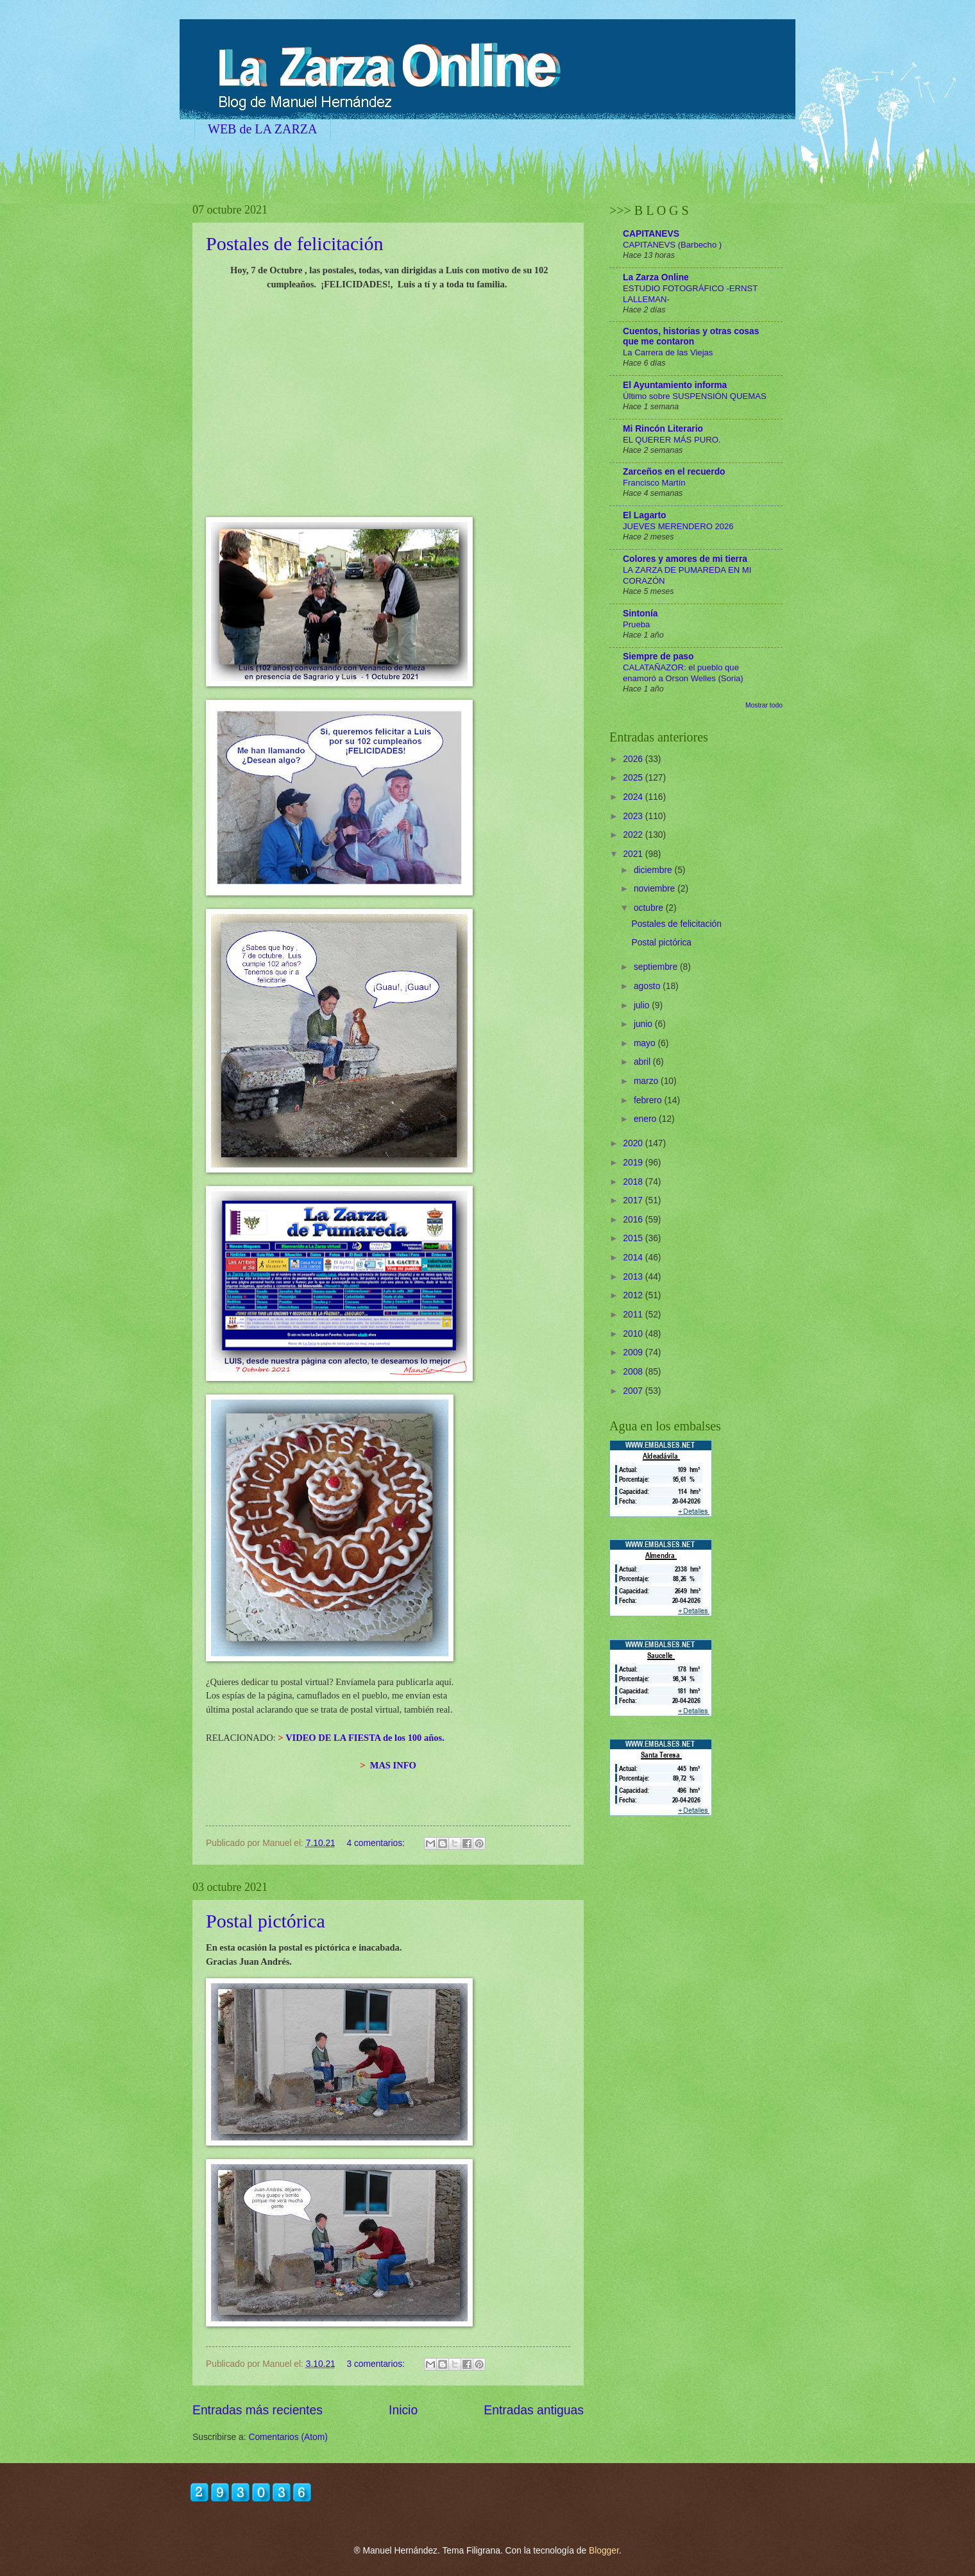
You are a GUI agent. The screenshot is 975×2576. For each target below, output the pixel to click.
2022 (634, 835)
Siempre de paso (658, 656)
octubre (650, 908)
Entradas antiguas (534, 2410)
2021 (634, 854)
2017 (634, 1200)
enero (646, 1119)
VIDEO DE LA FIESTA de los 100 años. (365, 1738)
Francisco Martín (654, 482)
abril (643, 1062)
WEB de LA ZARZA (263, 129)
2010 (634, 1334)
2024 (634, 797)
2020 (634, 1143)
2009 (634, 1352)
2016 (634, 1219)
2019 (634, 1162)
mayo (646, 1043)
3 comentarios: (376, 2364)
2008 (634, 1372)
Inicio (403, 2410)
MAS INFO (393, 1765)
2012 (634, 1295)
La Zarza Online (656, 277)
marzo (647, 1081)
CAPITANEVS (651, 234)
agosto (648, 986)
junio (644, 1024)
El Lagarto (644, 515)
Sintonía (640, 613)
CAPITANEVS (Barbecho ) (672, 245)
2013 (634, 1277)
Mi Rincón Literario (663, 429)
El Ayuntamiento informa (675, 385)
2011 (634, 1314)
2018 (634, 1182)
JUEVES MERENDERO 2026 (678, 526)
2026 (634, 759)
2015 (634, 1238)
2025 (634, 778)
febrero (649, 1100)
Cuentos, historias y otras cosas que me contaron (691, 336)
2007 (634, 1391)
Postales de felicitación (295, 243)
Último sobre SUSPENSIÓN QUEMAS (695, 396)
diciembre (654, 870)
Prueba (636, 624)
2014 (634, 1257)
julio (643, 1005)
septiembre (657, 967)
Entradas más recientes (257, 2410)
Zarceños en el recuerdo (674, 472)
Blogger (604, 2550)
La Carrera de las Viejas (668, 352)
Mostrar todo (764, 705)
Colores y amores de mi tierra (685, 559)
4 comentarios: (376, 1843)
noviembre (655, 889)
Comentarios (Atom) (287, 2437)
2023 (634, 816)
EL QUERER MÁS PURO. (672, 440)
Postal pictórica (265, 1920)
